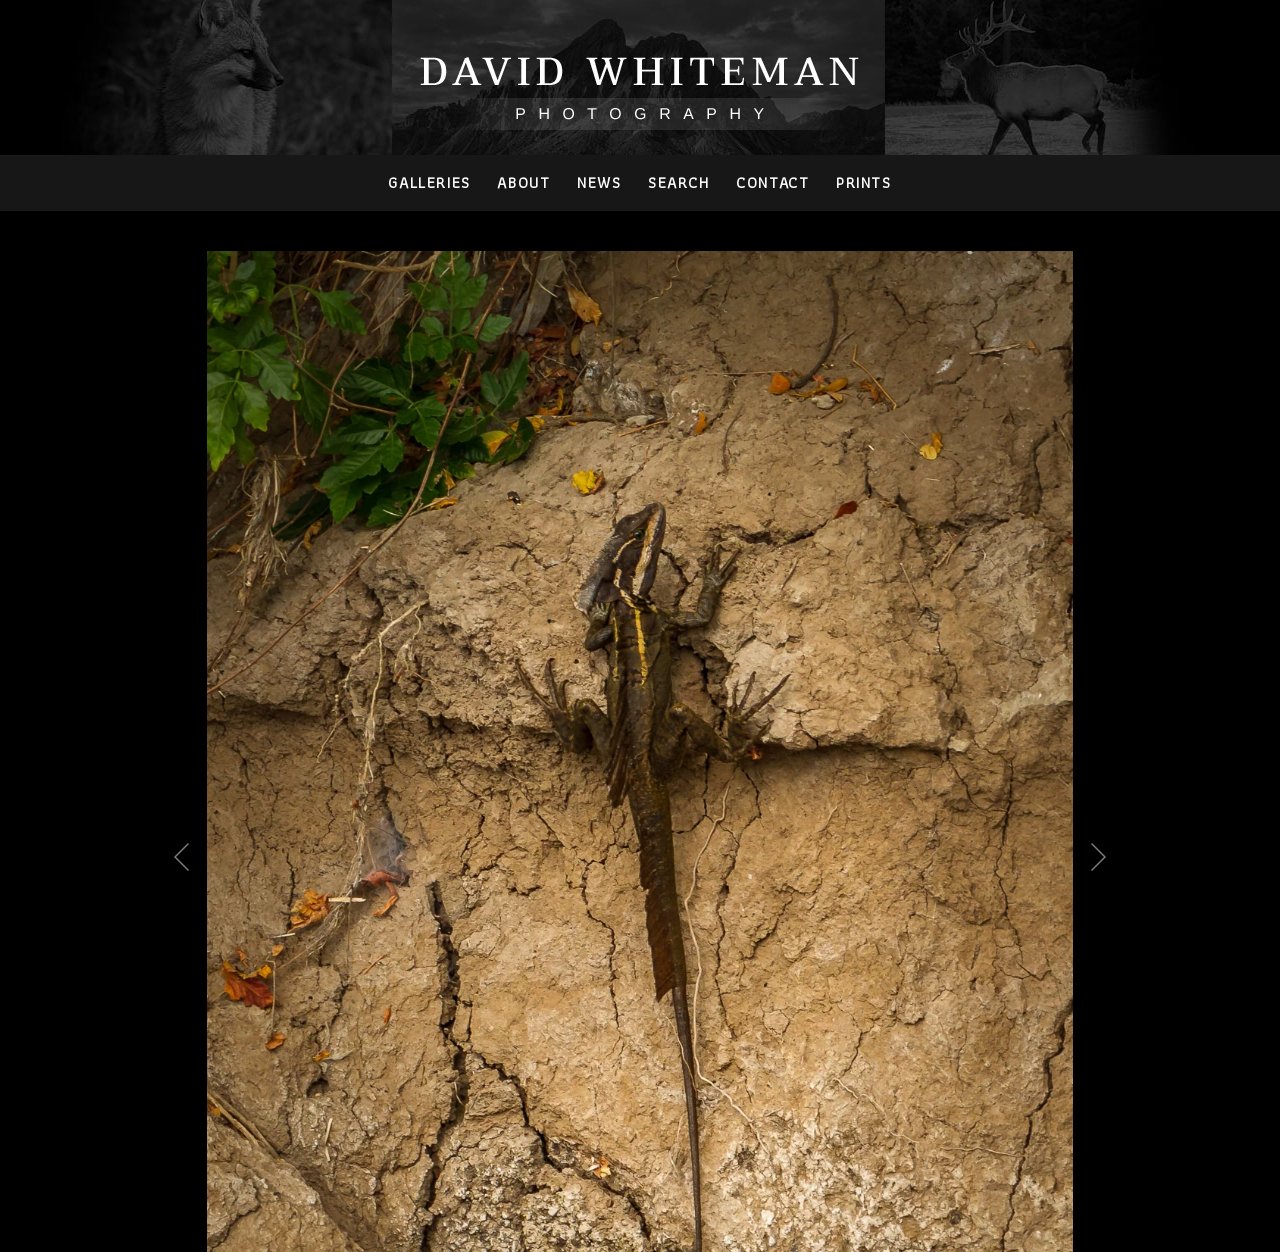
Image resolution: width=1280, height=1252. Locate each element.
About (523, 182)
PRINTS (864, 182)
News (599, 182)
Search (679, 182)
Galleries (429, 182)
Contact (772, 182)
